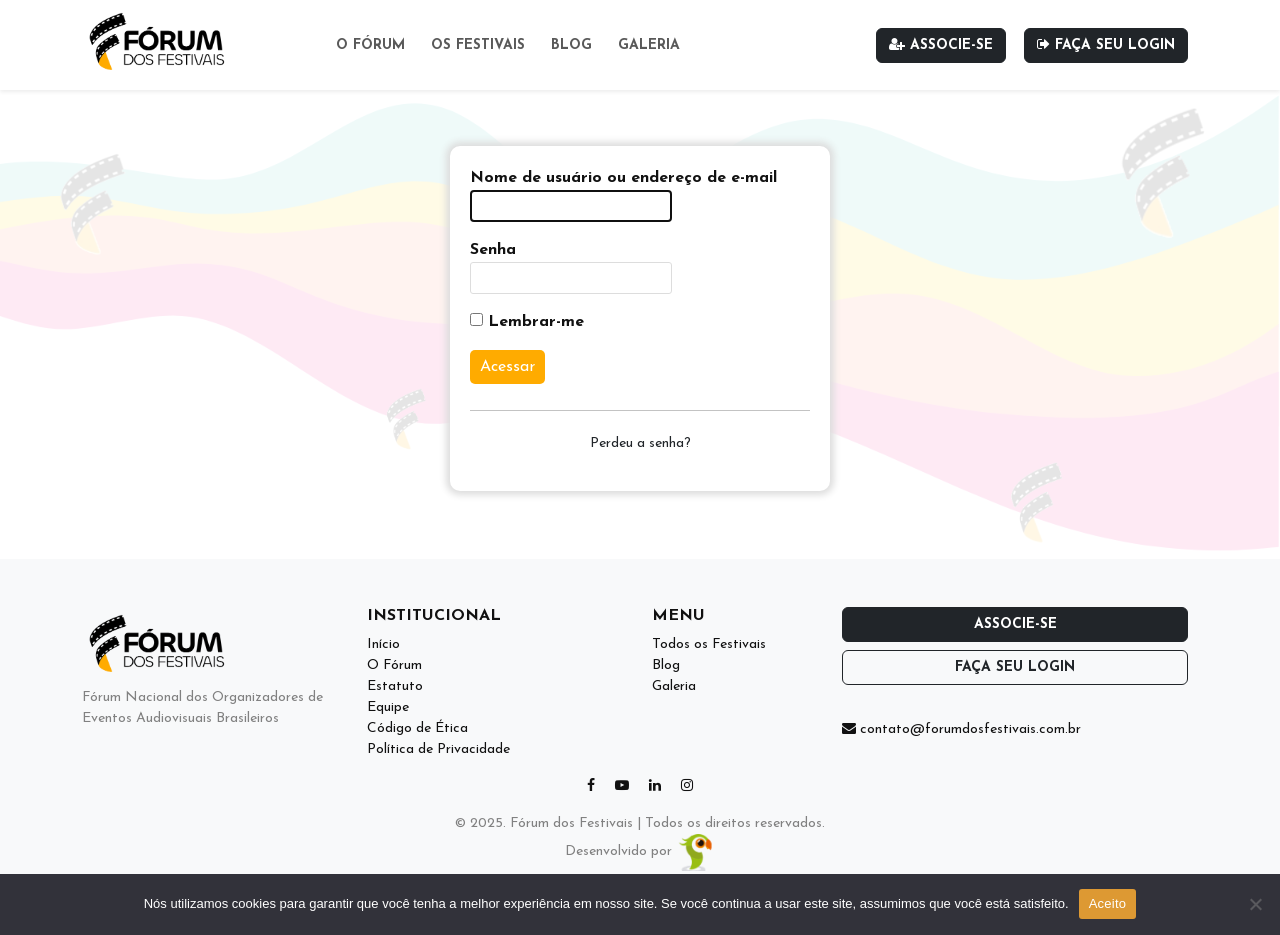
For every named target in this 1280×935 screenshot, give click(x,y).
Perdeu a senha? (640, 443)
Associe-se (941, 45)
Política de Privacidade (438, 749)
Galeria (649, 45)
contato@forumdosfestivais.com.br (961, 729)
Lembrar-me (527, 321)
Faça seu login (1106, 45)
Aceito (1108, 903)
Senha (493, 250)
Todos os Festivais (709, 644)
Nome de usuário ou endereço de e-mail (623, 178)
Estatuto (395, 686)
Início (383, 644)
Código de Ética (417, 728)
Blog (571, 45)
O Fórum (370, 45)
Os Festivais (478, 45)
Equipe (388, 707)
